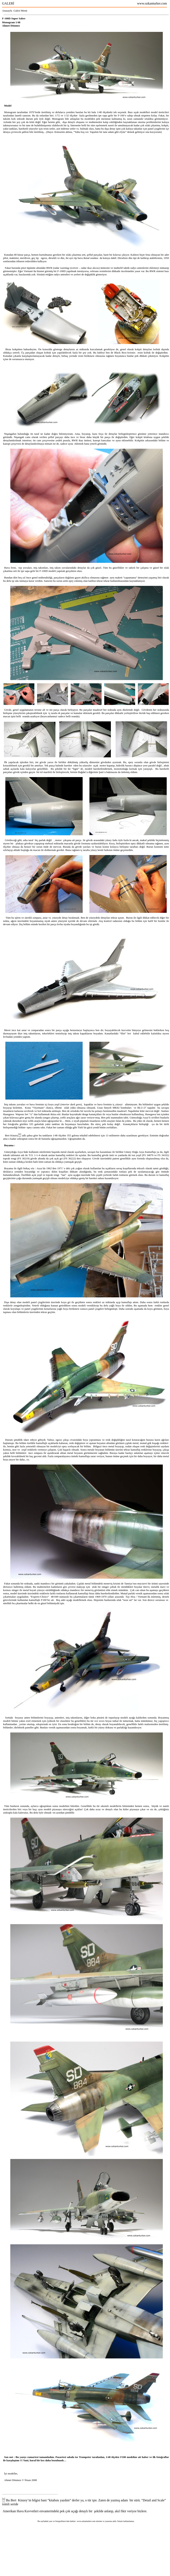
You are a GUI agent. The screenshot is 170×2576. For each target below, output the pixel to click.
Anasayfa (8, 10)
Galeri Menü (20, 10)
